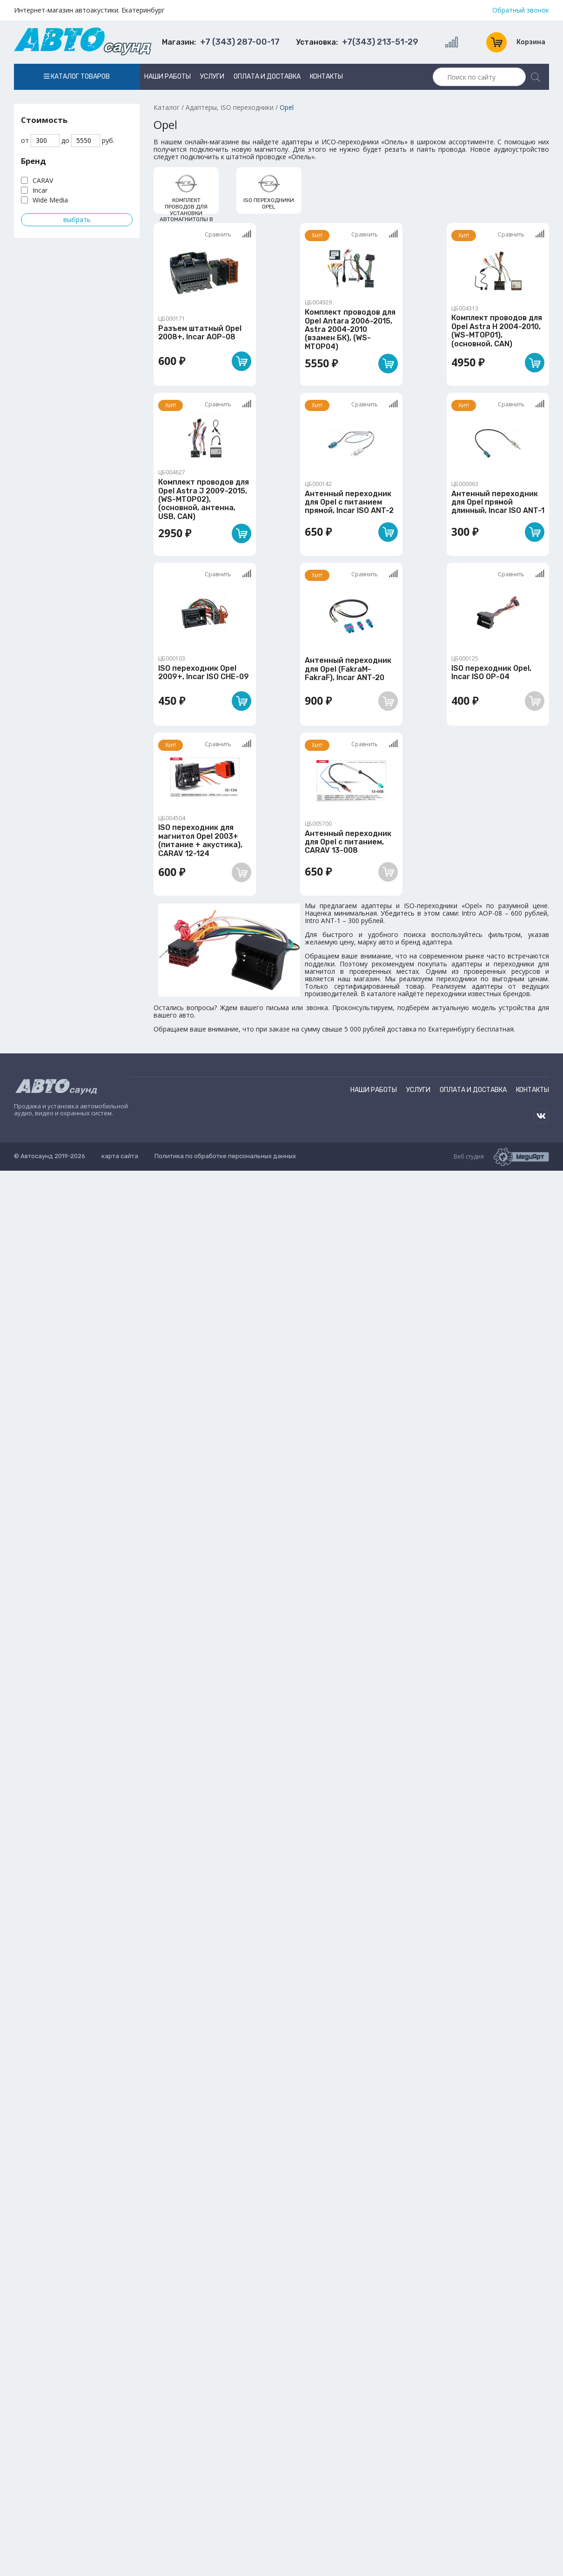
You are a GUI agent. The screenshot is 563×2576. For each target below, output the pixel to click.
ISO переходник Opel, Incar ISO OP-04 (491, 672)
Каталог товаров (77, 77)
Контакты (326, 77)
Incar (40, 190)
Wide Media (50, 200)
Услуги (212, 77)
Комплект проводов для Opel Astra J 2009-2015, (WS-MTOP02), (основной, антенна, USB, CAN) (203, 499)
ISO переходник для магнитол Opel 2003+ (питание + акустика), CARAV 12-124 (200, 840)
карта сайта (119, 1156)
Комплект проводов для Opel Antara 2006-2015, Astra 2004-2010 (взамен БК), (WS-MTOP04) (350, 329)
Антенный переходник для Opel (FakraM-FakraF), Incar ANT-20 (348, 669)
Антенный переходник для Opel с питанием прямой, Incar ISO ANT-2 (349, 502)
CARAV (43, 180)
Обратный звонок (520, 10)
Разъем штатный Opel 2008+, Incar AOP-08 (199, 332)
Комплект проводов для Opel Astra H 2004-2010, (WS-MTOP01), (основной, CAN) (496, 330)
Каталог (167, 107)
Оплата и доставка (267, 77)
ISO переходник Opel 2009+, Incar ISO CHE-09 (203, 672)
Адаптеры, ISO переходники (230, 107)
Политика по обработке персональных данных (225, 1156)
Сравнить (228, 234)
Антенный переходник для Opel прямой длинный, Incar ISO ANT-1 (497, 502)
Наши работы (167, 77)
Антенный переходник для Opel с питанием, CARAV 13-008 (348, 842)
